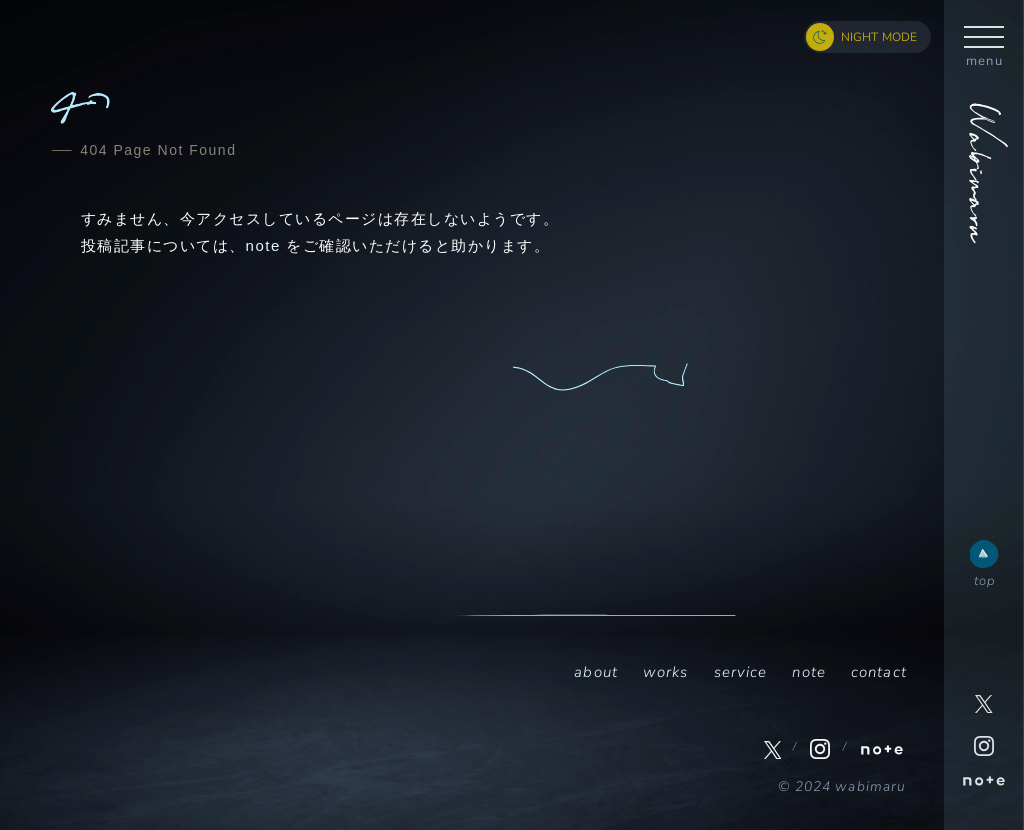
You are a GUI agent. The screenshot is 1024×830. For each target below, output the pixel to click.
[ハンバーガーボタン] (984, 36)
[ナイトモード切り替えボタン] (867, 37)
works (666, 672)
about (596, 672)
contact (879, 672)
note (263, 245)
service (741, 672)
